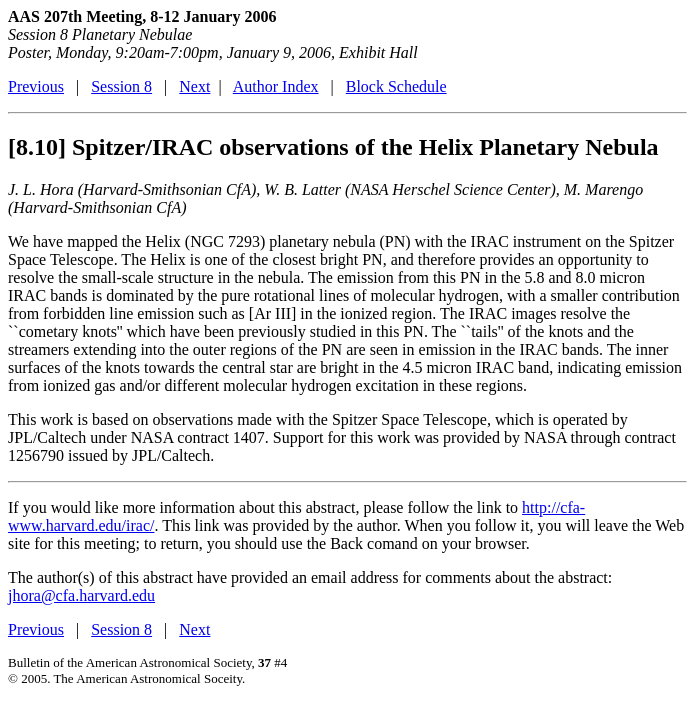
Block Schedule (396, 86)
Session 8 (121, 86)
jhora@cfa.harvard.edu (81, 595)
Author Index (276, 86)
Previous (36, 86)
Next (194, 86)
